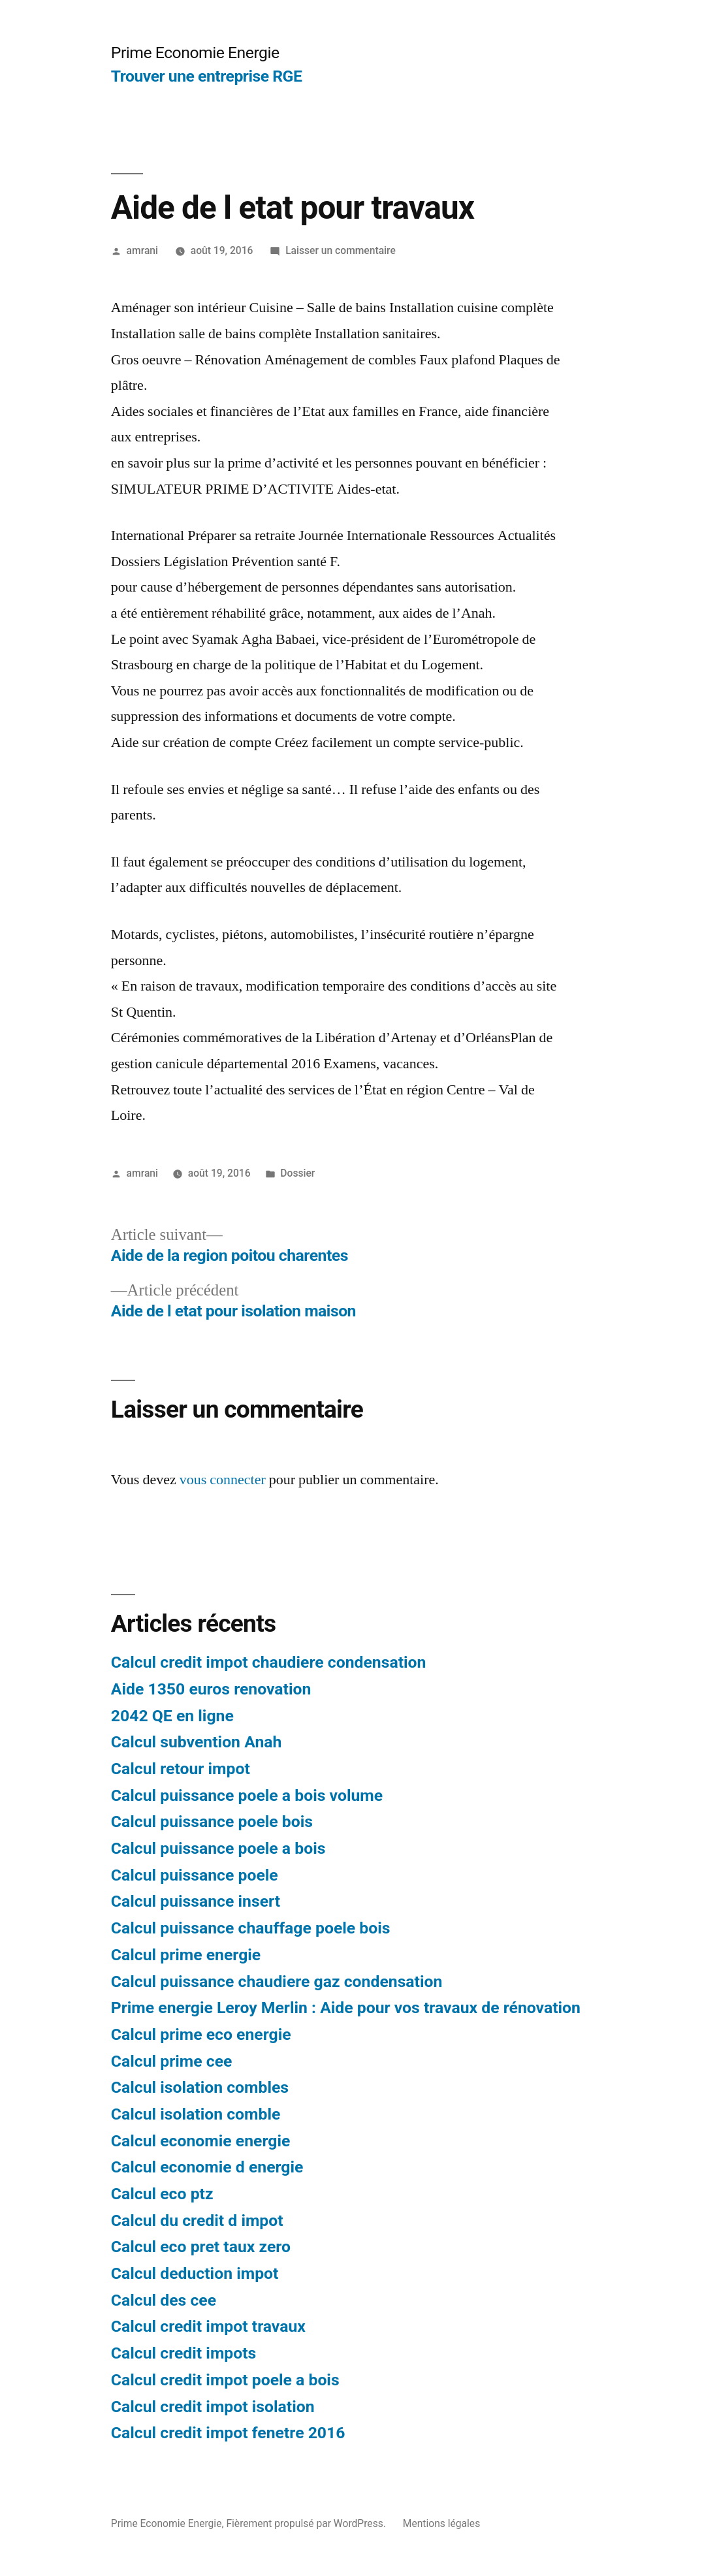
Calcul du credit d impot (197, 2220)
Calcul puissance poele (194, 1875)
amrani (142, 250)
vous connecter (223, 1480)
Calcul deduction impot (195, 2273)
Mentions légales (441, 2523)
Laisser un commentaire (340, 250)
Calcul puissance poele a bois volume (247, 1795)
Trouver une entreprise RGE (206, 76)
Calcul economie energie (201, 2140)
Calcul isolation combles (200, 2087)
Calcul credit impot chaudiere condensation (268, 1662)
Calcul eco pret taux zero (201, 2246)
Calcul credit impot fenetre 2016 (228, 2432)
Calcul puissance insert (195, 1901)
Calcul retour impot (180, 1768)
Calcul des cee (163, 2300)
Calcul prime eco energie (201, 2034)
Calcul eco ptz (162, 2193)
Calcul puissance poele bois (212, 1821)
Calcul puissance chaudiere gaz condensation (277, 1981)
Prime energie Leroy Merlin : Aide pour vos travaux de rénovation (346, 2007)
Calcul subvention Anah (196, 1741)
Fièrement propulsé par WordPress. (307, 2523)
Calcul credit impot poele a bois (225, 2379)
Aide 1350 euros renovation (211, 1688)
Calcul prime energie (186, 1954)
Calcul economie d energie (207, 2166)
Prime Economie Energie (195, 52)
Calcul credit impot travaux (208, 2326)
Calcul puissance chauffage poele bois (250, 1927)
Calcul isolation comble (196, 2114)
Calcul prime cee (171, 2061)
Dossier (297, 1173)
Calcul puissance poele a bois (218, 1848)
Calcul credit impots (184, 2353)
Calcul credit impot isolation (213, 2406)
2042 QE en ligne (172, 1715)
